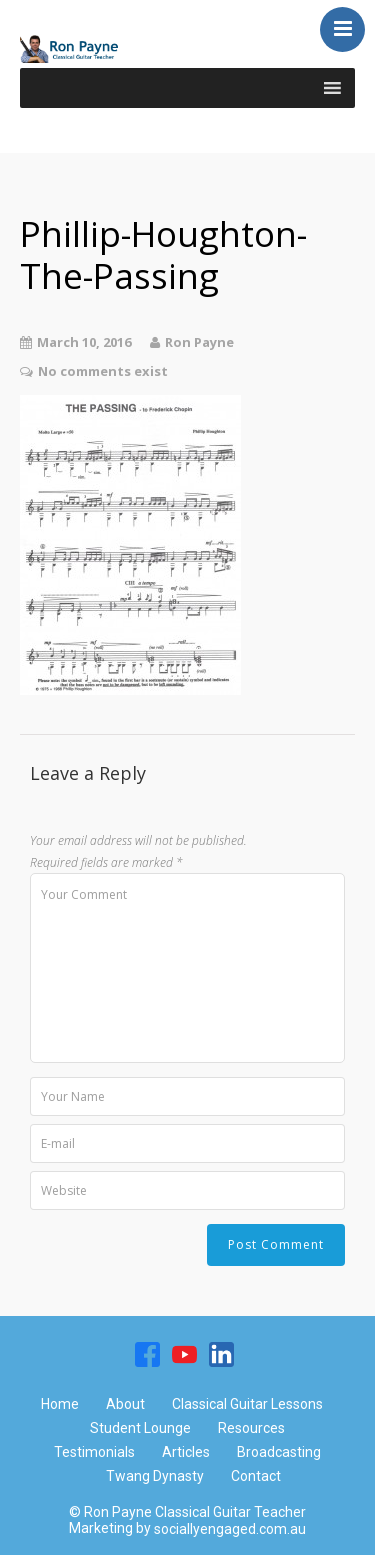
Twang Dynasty (155, 1476)
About (125, 1404)
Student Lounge (140, 1428)
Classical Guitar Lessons (247, 1404)
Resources (251, 1428)
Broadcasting (279, 1452)
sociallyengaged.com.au (230, 1529)
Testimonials (94, 1452)
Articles (186, 1452)
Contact (256, 1476)
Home (60, 1404)
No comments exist (103, 371)
